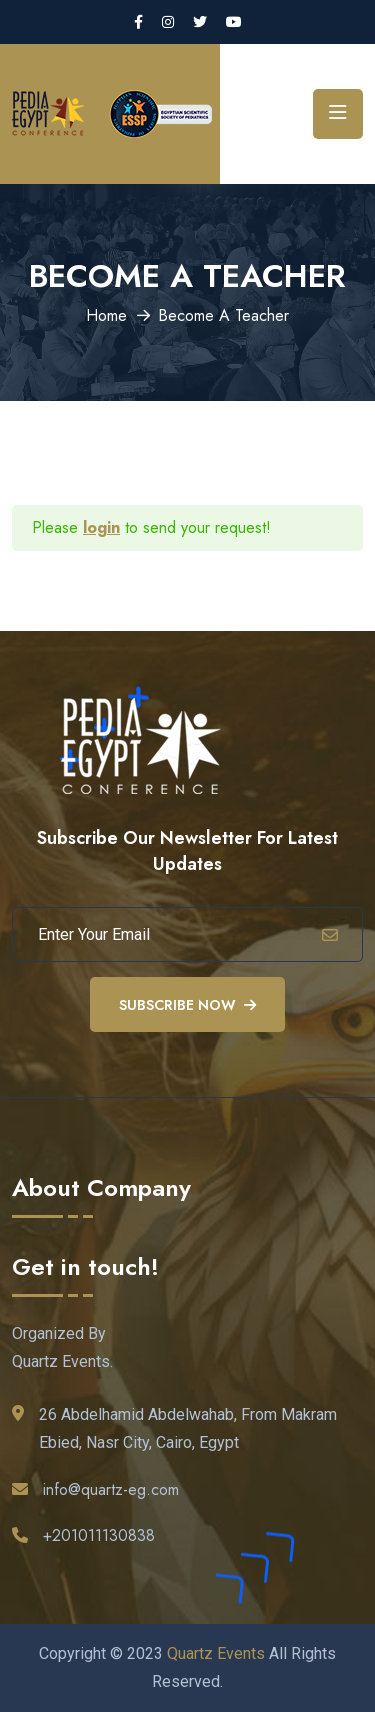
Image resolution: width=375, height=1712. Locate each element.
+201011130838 (99, 1535)
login (101, 527)
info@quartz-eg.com (111, 1489)
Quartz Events (216, 1653)
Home (106, 315)
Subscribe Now (187, 1005)
